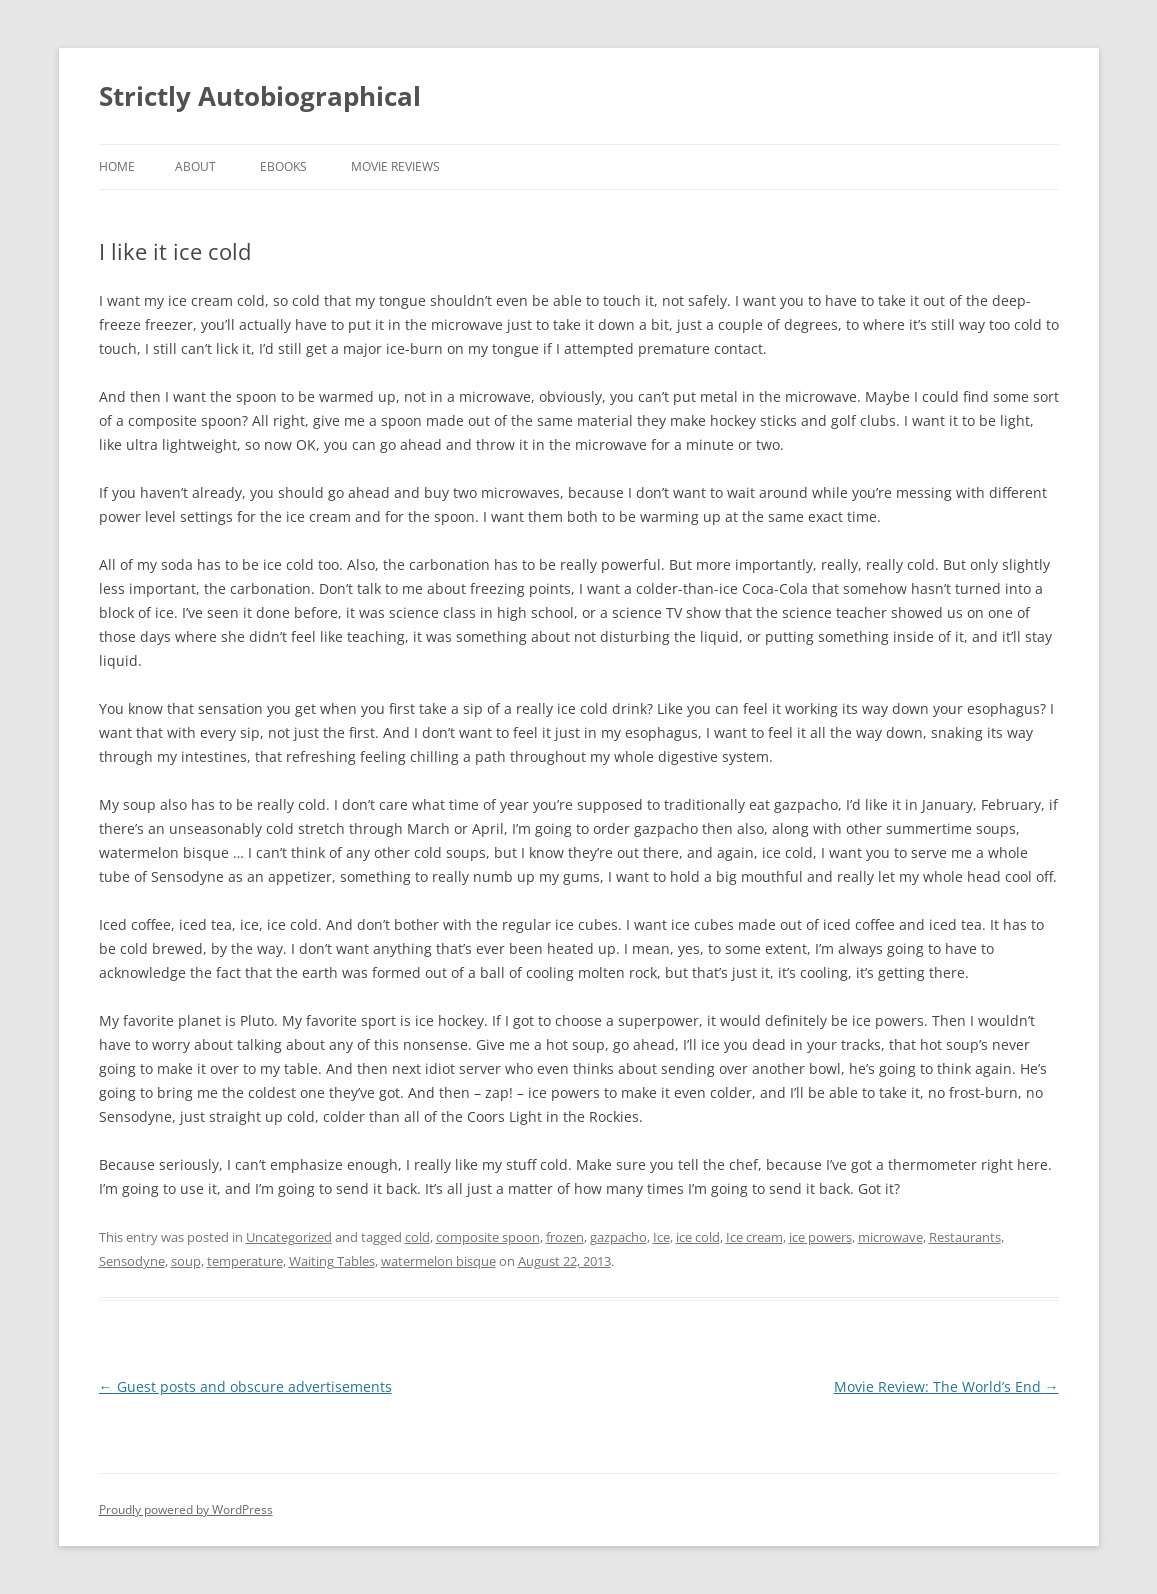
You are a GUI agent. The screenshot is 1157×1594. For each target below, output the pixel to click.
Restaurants (965, 1237)
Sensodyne (132, 1261)
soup (186, 1261)
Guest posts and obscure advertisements (245, 1386)
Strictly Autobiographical (260, 96)
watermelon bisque (438, 1261)
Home (117, 166)
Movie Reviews (395, 166)
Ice (661, 1237)
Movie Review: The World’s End (946, 1386)
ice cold (698, 1237)
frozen (565, 1237)
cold (417, 1237)
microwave (890, 1237)
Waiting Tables (332, 1261)
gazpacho (618, 1237)
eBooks (283, 166)
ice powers (820, 1237)
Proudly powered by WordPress (186, 1509)
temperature (245, 1261)
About (195, 166)
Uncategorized (289, 1237)
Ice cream (754, 1237)
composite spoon (488, 1237)
